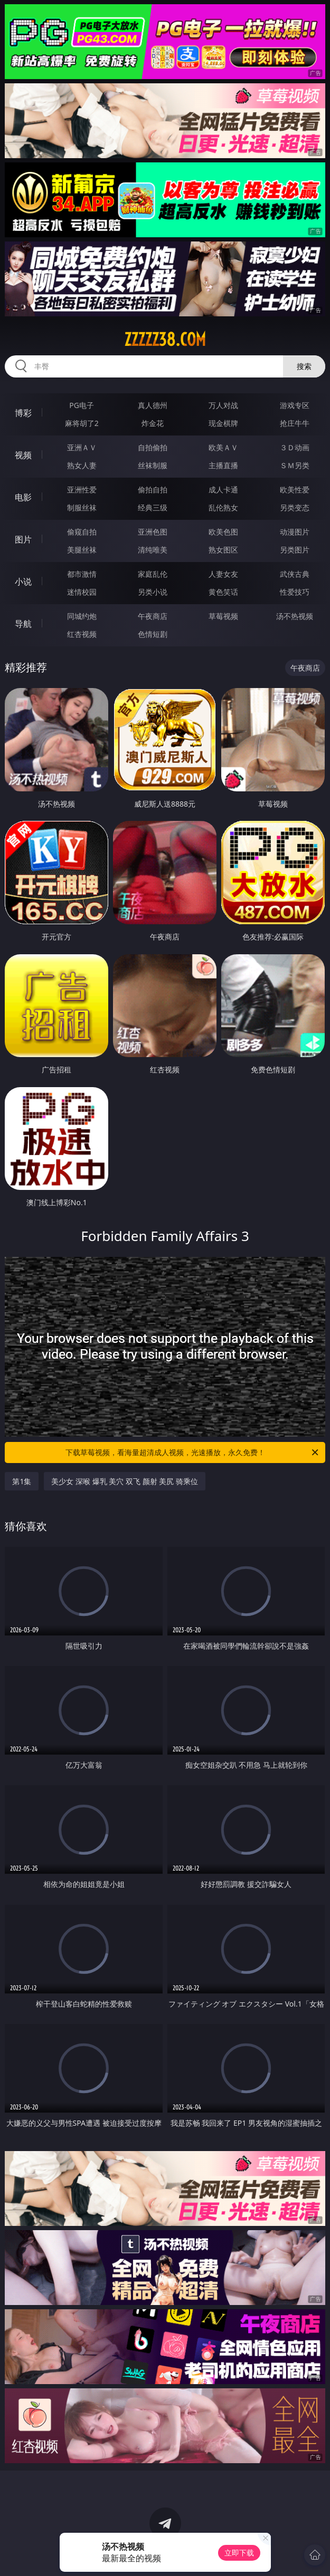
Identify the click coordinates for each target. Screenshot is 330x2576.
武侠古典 (294, 574)
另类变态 (294, 507)
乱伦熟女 (223, 507)
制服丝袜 (82, 507)
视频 (23, 455)
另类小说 (152, 592)
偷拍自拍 (152, 490)
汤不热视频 (294, 616)
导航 (23, 624)
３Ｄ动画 (294, 447)
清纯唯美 (152, 550)
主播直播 (223, 465)
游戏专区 (294, 405)
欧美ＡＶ (223, 447)
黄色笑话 (223, 592)
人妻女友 (223, 574)
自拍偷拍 (152, 447)
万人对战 (223, 405)
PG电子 (81, 405)
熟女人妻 (82, 465)
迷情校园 (82, 592)
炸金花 (153, 423)
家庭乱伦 (152, 574)
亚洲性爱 (82, 490)
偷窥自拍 (82, 532)
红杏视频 (82, 634)
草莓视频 (223, 616)
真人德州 (152, 405)
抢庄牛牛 (294, 423)
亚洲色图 (152, 532)
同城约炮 (82, 616)
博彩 (23, 413)
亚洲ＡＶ (82, 447)
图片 (23, 539)
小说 (23, 581)
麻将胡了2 (82, 423)
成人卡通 (223, 490)
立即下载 (239, 2553)
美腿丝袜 (82, 550)
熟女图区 (223, 550)
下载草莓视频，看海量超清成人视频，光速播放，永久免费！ (192, 1452)
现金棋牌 (223, 423)
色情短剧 (152, 634)
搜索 (304, 366)
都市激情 (82, 574)
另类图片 (294, 550)
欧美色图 (223, 532)
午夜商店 (152, 616)
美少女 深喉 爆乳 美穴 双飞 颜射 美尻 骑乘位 (124, 1481)
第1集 (21, 1481)
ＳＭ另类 (294, 465)
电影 (23, 497)
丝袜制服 (152, 465)
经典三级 (152, 507)
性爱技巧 (294, 592)
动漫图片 (294, 532)
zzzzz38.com (165, 339)
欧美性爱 (294, 490)
